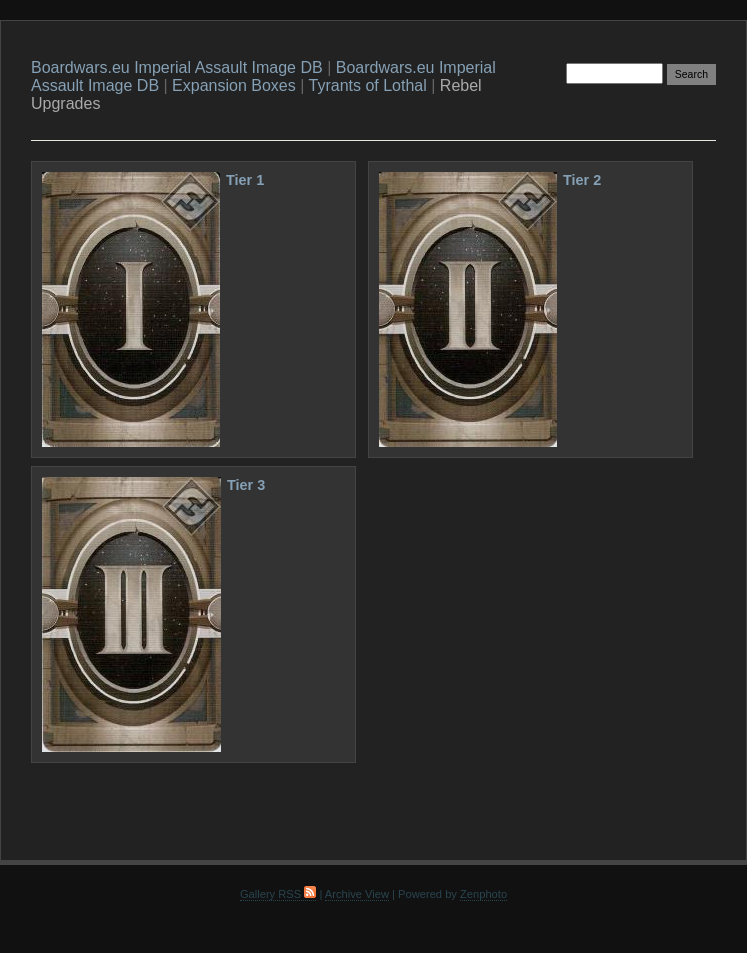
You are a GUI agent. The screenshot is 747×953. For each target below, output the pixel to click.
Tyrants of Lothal (368, 85)
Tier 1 (245, 180)
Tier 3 (246, 485)
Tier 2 (582, 180)
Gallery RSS (278, 894)
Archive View (357, 894)
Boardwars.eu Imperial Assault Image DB (177, 67)
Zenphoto (483, 894)
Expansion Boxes (234, 85)
